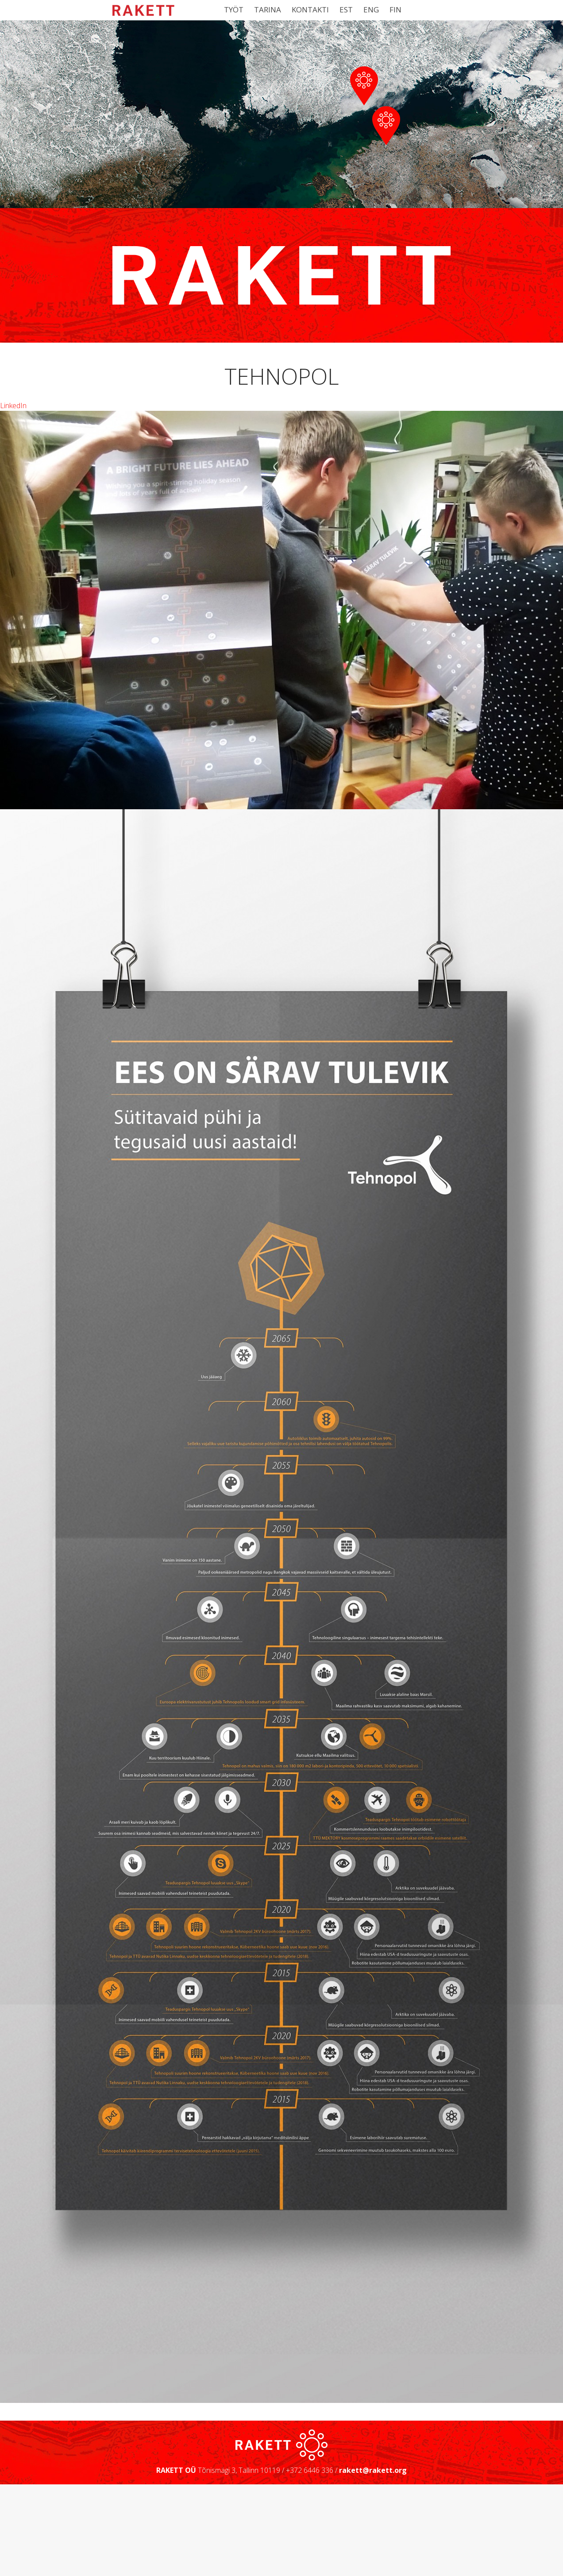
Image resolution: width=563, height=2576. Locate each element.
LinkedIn (13, 516)
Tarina (267, 9)
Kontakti (310, 9)
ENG (371, 9)
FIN (395, 9)
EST (346, 9)
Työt (233, 9)
